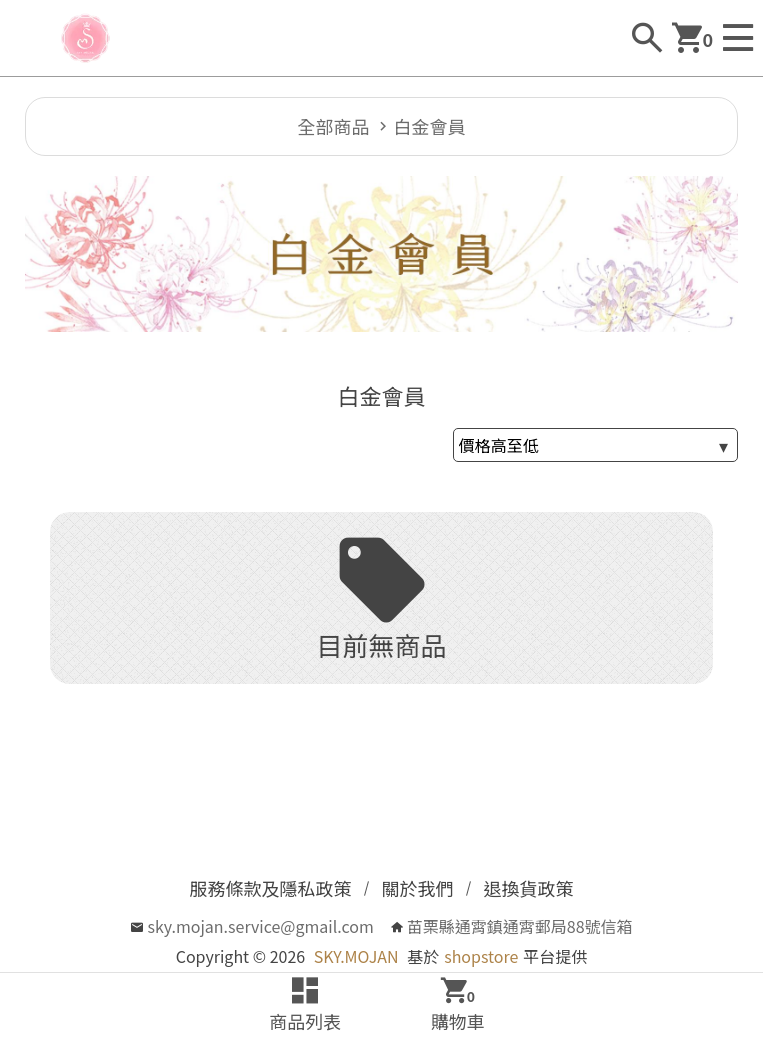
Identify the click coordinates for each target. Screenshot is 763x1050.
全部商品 (334, 126)
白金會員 (430, 126)
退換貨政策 (529, 888)
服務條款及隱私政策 (271, 888)
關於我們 (418, 888)
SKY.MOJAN (356, 956)
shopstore (481, 956)
